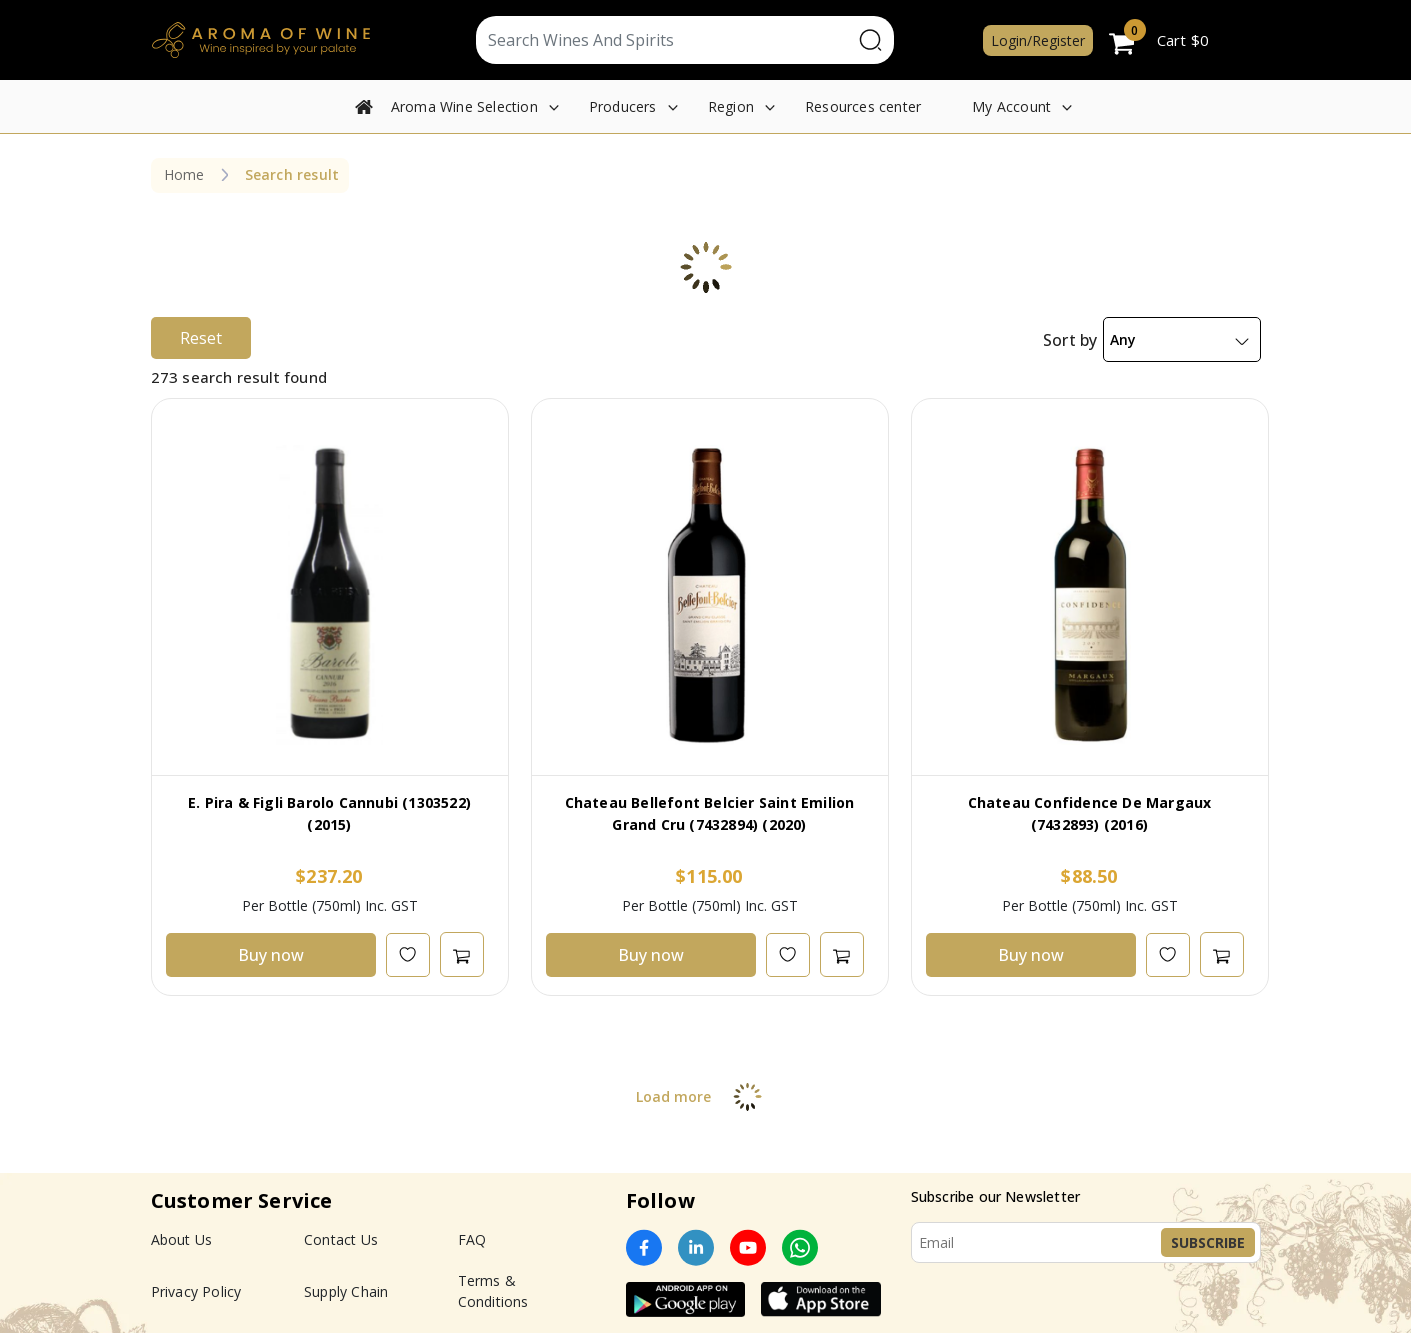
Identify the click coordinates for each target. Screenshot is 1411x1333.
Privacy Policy (196, 1291)
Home (184, 174)
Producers (623, 106)
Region (731, 106)
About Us (182, 1239)
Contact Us (341, 1239)
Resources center (863, 106)
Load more (705, 1096)
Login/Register (1038, 40)
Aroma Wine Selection (464, 106)
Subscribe (1208, 1242)
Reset (201, 338)
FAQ (472, 1239)
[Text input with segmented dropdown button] (664, 40)
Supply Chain (346, 1291)
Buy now (271, 955)
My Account (1011, 106)
